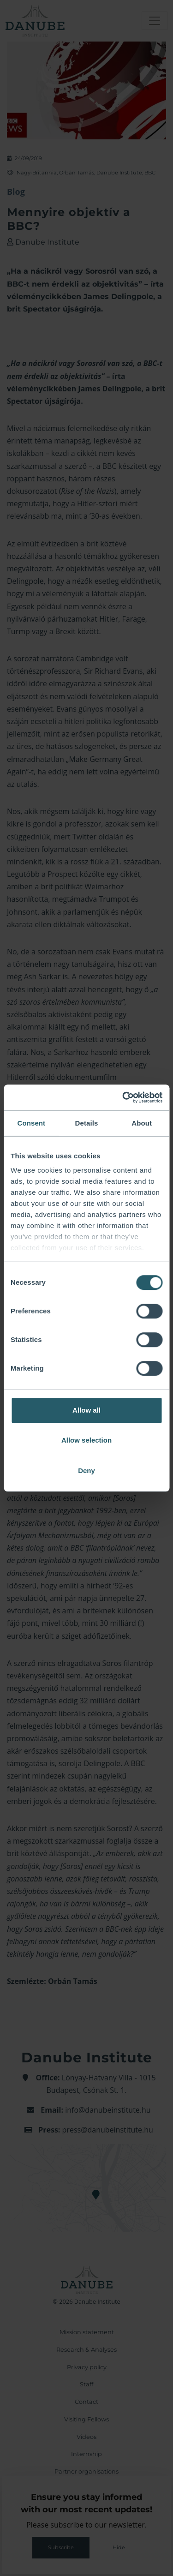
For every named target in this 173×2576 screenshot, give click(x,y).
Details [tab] (86, 1123)
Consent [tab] (31, 1123)
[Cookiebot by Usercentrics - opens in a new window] (123, 1097)
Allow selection (86, 1440)
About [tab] (141, 1123)
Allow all (86, 1410)
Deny (86, 1470)
